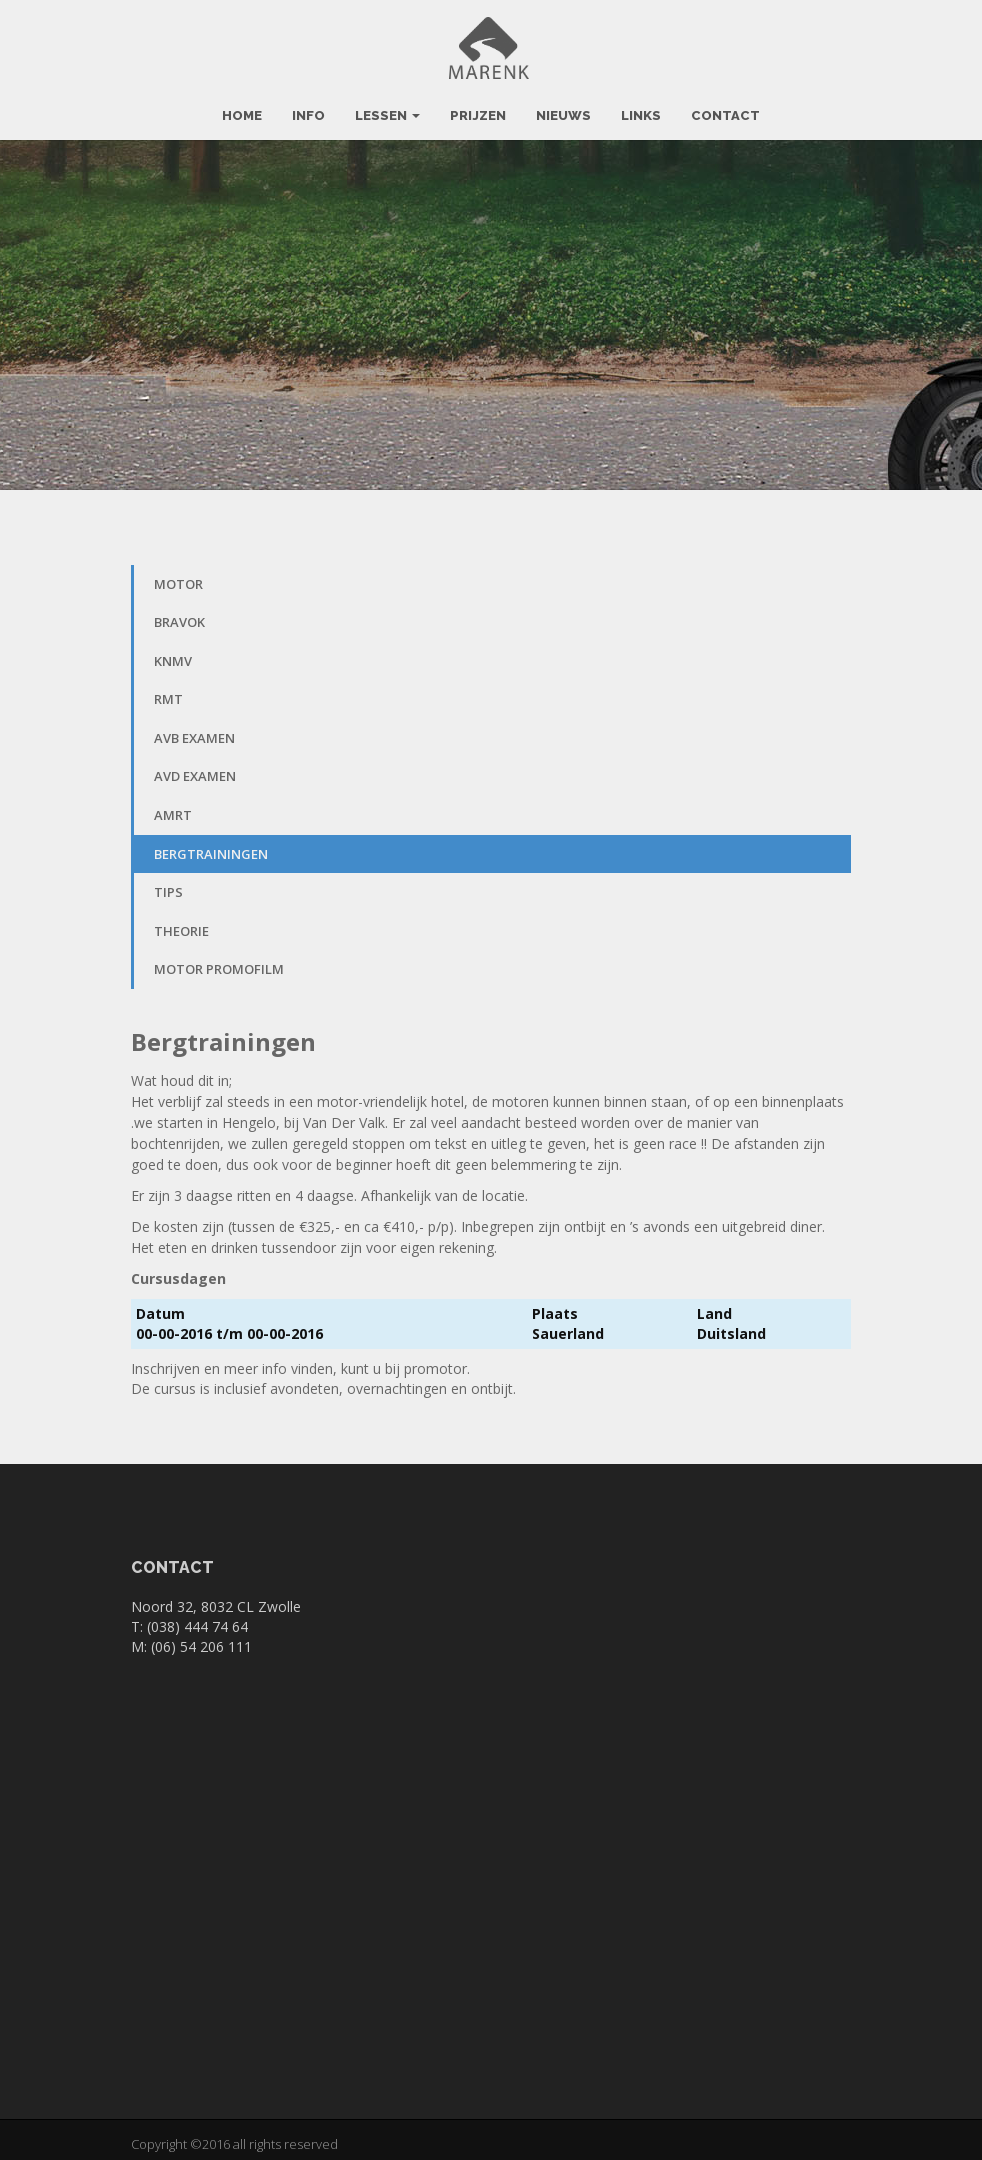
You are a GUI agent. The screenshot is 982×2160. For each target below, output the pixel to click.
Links (641, 106)
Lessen (387, 106)
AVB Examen (194, 729)
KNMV (173, 652)
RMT (168, 691)
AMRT (173, 806)
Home (242, 106)
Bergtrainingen (211, 845)
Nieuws (563, 106)
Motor (178, 575)
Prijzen (478, 106)
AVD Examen (195, 768)
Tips (168, 884)
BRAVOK (179, 614)
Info (308, 106)
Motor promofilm (219, 961)
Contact (725, 106)
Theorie (181, 922)
